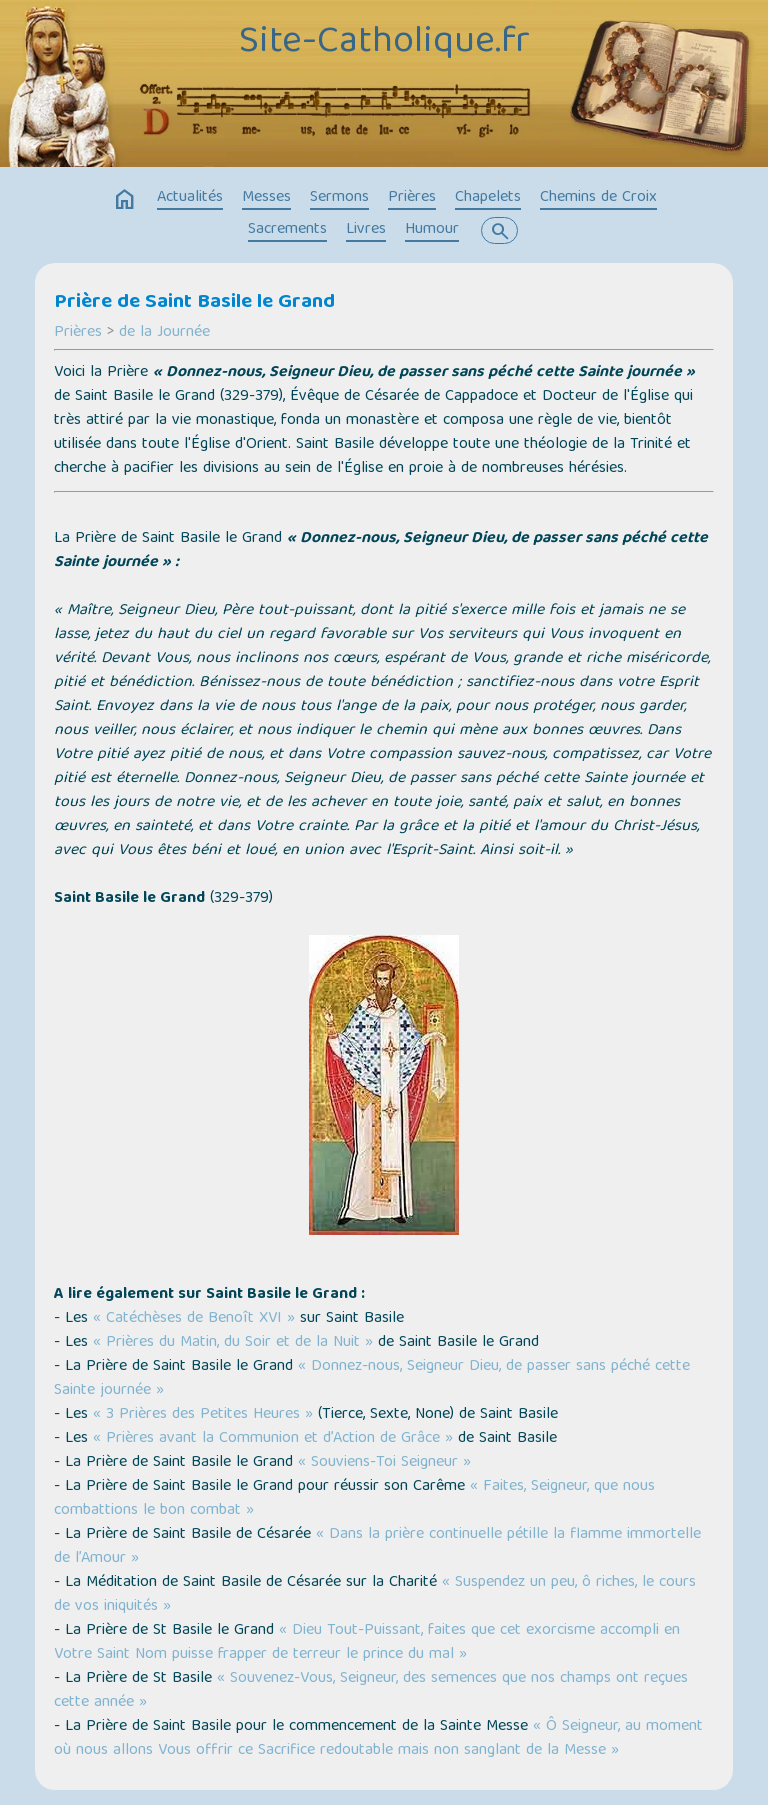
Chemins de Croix (598, 198)
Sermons (339, 198)
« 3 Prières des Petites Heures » (203, 1415)
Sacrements (287, 230)
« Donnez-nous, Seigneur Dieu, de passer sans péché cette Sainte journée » (372, 1379)
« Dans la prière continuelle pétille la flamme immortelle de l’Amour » (377, 1547)
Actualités (190, 198)
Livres (366, 230)
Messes (266, 198)
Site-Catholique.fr (384, 43)
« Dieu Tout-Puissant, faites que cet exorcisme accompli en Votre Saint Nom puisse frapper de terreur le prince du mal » (367, 1643)
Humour (432, 230)
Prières (412, 198)
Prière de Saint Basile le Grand (194, 303)
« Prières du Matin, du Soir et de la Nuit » (233, 1343)
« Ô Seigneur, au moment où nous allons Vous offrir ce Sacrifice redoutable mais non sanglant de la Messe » (378, 1739)
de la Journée (164, 333)
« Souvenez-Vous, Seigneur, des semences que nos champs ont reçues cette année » (371, 1691)
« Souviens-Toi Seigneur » (384, 1463)
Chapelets (488, 198)
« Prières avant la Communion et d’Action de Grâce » (273, 1439)
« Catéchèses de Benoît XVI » (194, 1319)
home (125, 200)
